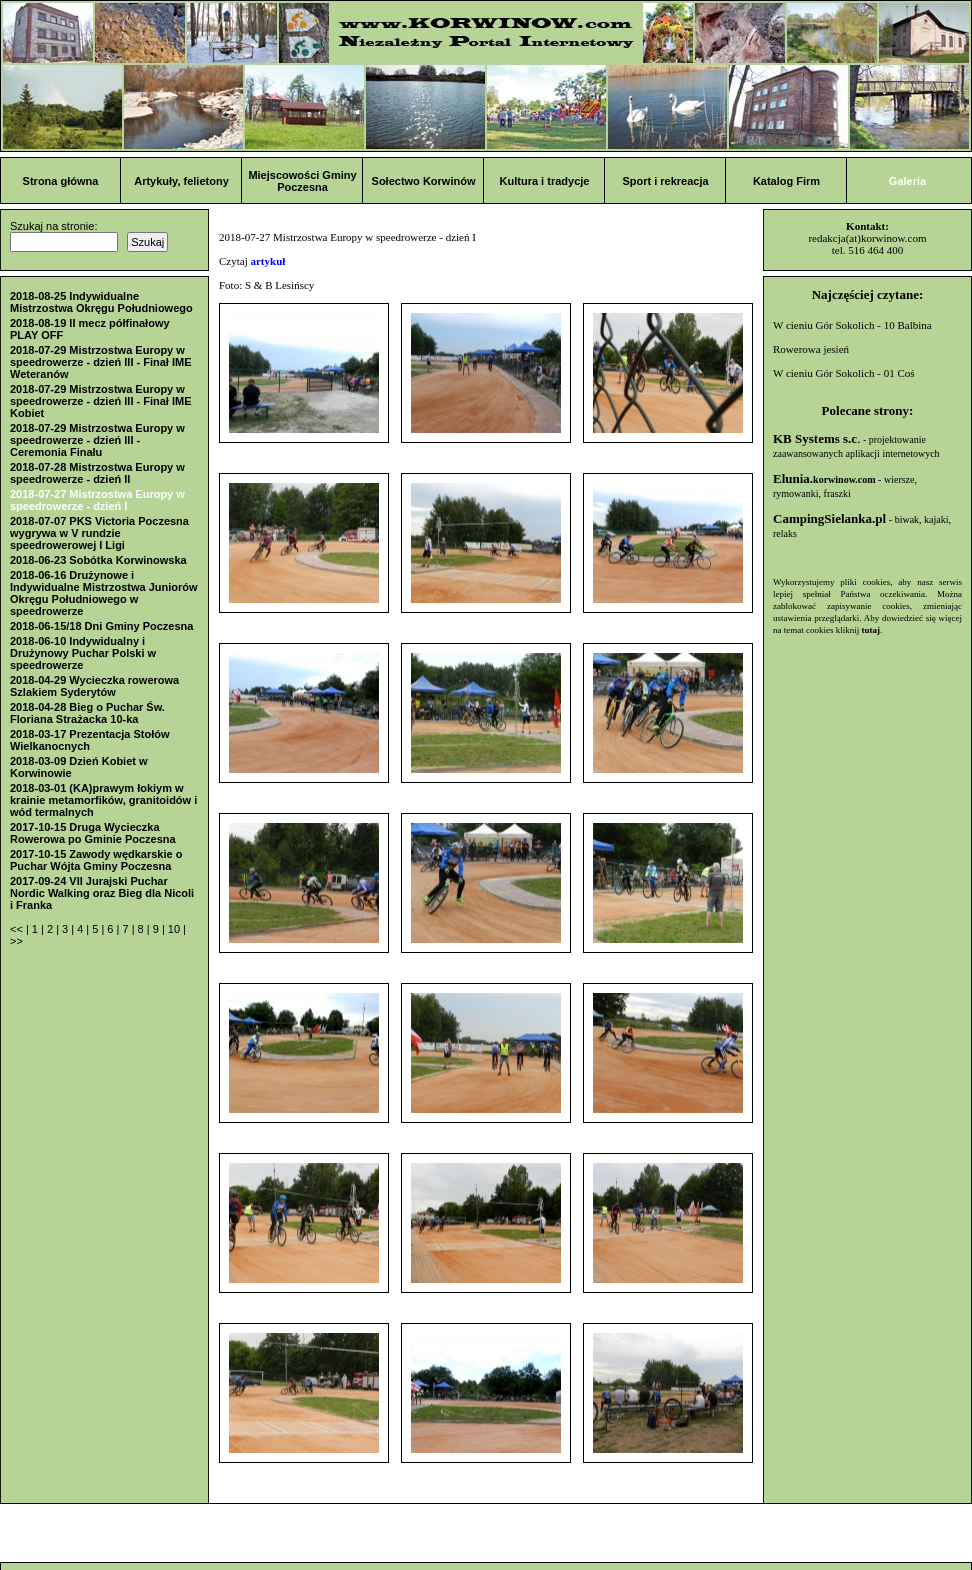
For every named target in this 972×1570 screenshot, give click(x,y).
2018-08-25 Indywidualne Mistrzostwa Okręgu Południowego (101, 302)
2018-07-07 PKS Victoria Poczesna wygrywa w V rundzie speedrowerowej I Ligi (99, 533)
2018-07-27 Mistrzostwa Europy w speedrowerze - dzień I (97, 500)
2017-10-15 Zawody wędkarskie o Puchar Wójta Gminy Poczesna (96, 860)
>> (16, 941)
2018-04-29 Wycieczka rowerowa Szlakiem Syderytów (94, 686)
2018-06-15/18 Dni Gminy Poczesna (101, 626)
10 (175, 929)
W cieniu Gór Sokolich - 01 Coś (844, 373)
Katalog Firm (786, 181)
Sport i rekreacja (665, 181)
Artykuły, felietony (181, 181)
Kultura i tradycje (545, 181)
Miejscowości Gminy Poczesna (302, 181)
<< (18, 929)
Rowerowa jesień (811, 349)
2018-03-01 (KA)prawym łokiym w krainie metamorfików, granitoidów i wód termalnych (103, 800)
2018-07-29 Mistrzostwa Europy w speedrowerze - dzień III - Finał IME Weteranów (101, 362)
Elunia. (824, 478)
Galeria (907, 181)
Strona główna (61, 181)
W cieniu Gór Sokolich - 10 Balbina (852, 325)
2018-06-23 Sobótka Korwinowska (98, 560)
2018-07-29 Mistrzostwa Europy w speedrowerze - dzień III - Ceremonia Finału (97, 440)
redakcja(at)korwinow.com (867, 238)
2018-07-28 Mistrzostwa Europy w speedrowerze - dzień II (97, 473)
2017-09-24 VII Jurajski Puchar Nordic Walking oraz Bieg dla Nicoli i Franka (102, 893)
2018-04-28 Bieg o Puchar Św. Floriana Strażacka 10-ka (87, 713)
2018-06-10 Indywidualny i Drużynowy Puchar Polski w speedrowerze (83, 653)
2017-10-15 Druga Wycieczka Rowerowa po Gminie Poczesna (93, 833)
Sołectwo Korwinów (424, 181)
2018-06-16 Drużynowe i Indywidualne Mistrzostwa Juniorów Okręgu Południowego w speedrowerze (104, 593)
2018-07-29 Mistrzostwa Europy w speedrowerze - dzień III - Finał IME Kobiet (101, 401)
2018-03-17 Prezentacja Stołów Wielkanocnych (90, 740)
